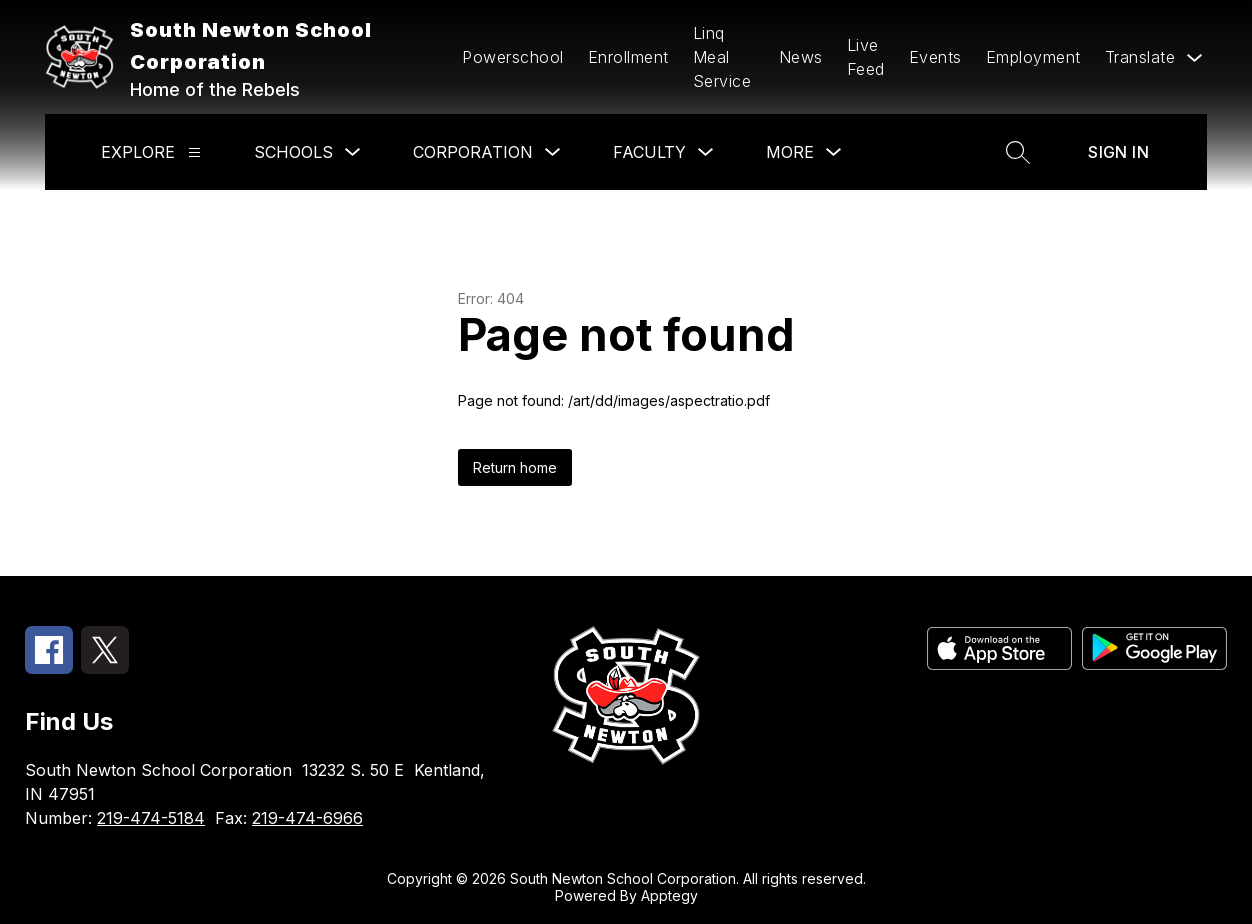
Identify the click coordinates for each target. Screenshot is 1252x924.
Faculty (649, 152)
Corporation (473, 152)
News (801, 57)
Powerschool (513, 57)
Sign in (1118, 152)
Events (935, 57)
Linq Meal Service (722, 57)
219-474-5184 (151, 818)
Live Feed (866, 57)
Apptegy (669, 895)
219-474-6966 (307, 818)
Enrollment (628, 57)
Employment (1033, 57)
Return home (515, 467)
